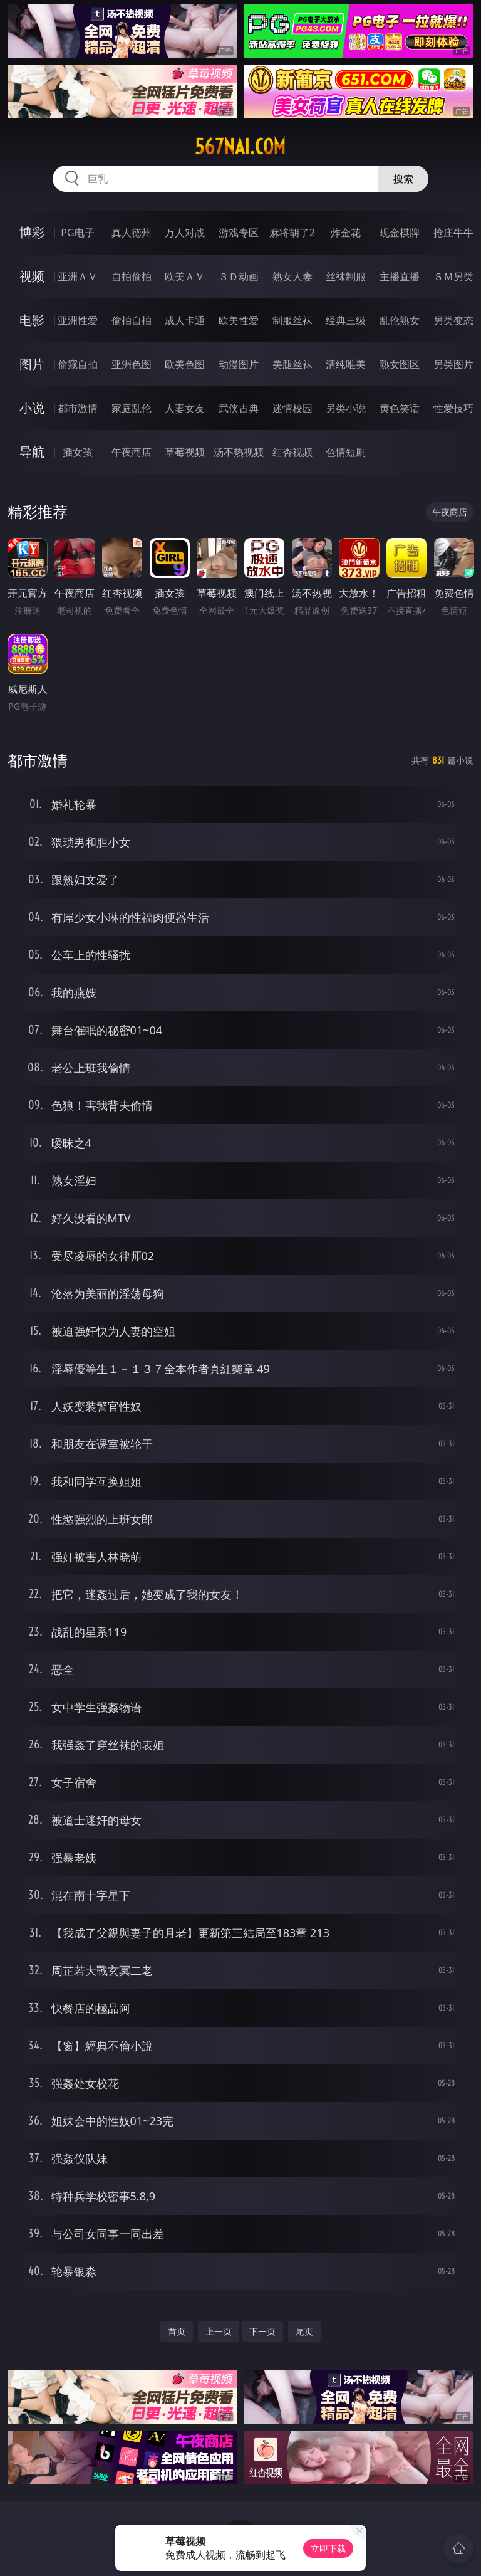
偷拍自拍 (131, 320)
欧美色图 (185, 364)
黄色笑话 (400, 408)
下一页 (262, 2331)
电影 (31, 320)
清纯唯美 (346, 364)
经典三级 (346, 320)
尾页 (304, 2331)
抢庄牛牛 (453, 232)
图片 (31, 363)
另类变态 (453, 320)
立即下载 (328, 2548)
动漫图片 (239, 364)
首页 (176, 2331)
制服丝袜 (292, 320)
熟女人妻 (292, 276)
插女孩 (78, 452)
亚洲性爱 (78, 320)
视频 (31, 276)
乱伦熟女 (400, 320)
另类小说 (346, 408)
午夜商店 (131, 452)
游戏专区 (239, 232)
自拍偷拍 (131, 276)
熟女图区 (400, 364)
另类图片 (453, 364)
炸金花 (346, 232)
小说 (31, 407)
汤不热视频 (239, 452)
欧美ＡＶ (185, 276)
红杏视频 (292, 452)
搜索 (403, 179)
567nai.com (240, 146)
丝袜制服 (346, 276)
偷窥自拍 (78, 364)
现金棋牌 (400, 232)
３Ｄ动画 (239, 276)
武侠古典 (239, 408)
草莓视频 (185, 452)
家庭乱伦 (131, 408)
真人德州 (131, 232)
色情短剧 (346, 452)
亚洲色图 (131, 364)
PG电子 (77, 232)
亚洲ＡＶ (78, 276)
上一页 (218, 2331)
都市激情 (78, 408)
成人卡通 (185, 320)
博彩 (31, 232)
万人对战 (185, 232)
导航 (31, 451)
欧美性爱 (239, 320)
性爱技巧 (453, 408)
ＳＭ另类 (453, 276)
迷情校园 (292, 408)
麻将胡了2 (292, 232)
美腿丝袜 (292, 364)
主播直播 (400, 276)
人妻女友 (185, 408)
